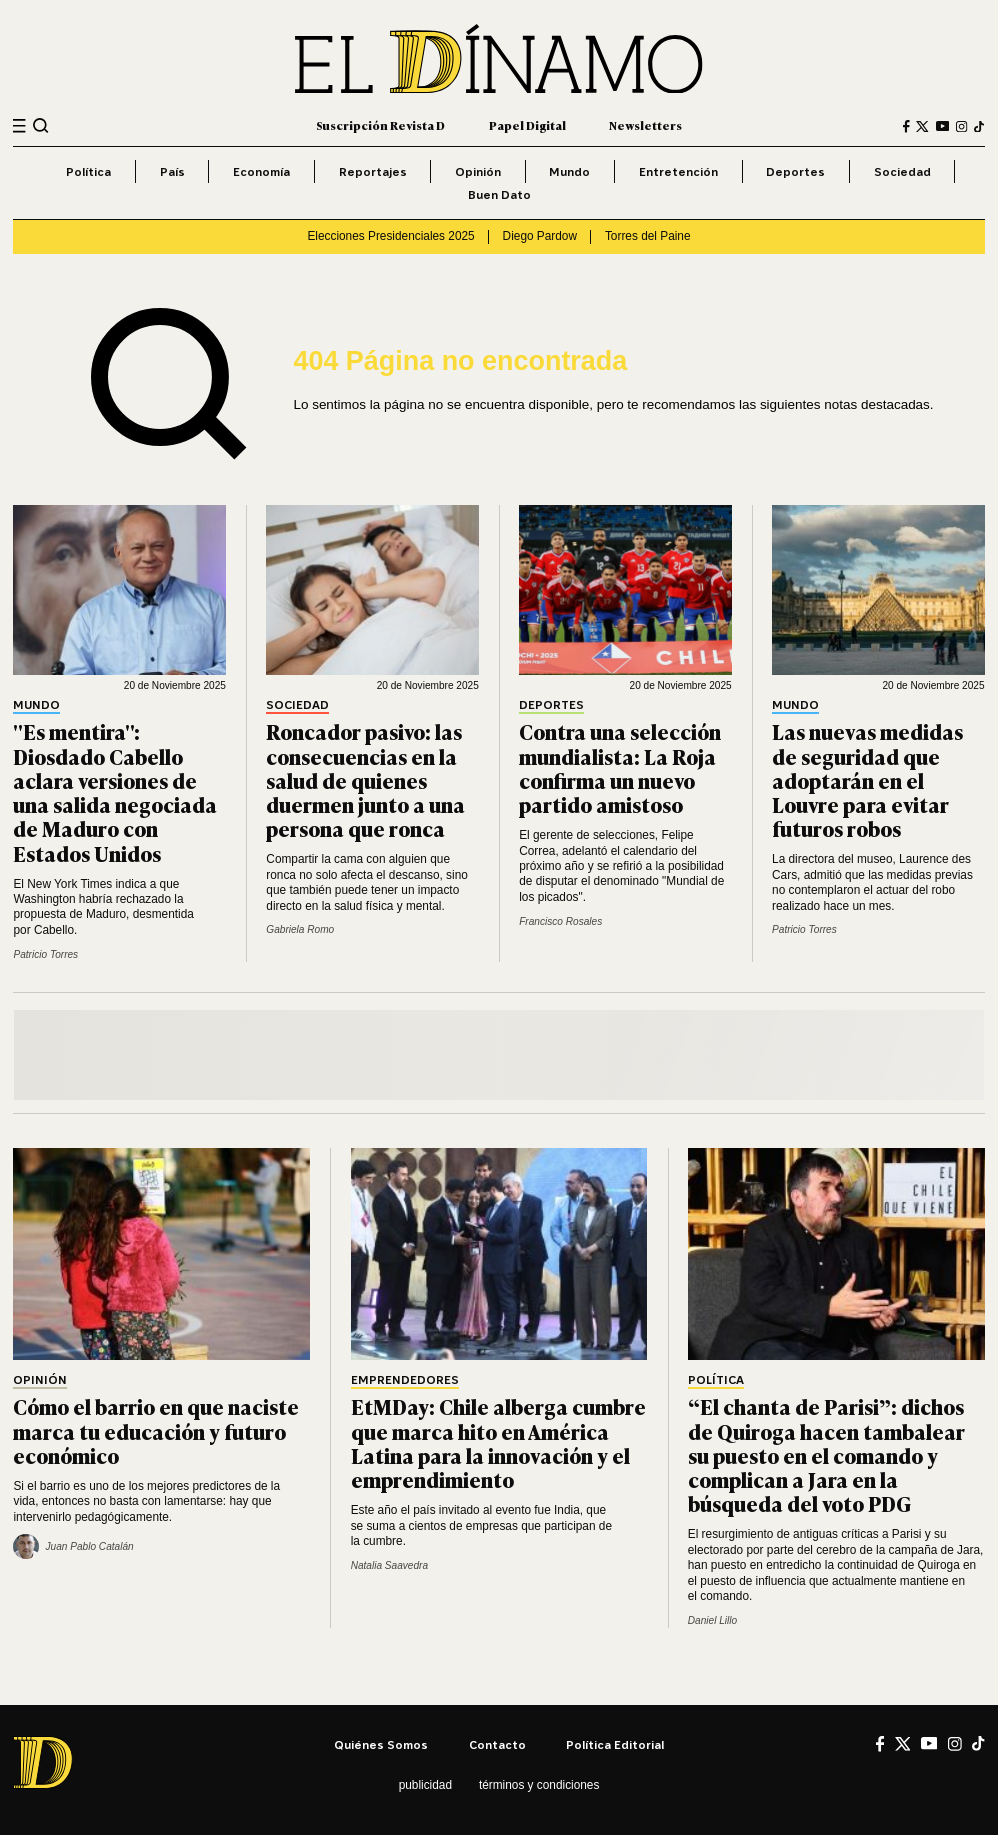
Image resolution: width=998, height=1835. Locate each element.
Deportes (795, 171)
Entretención (678, 171)
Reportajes (373, 171)
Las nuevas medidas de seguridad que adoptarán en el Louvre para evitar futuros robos (867, 779)
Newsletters (645, 125)
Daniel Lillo (712, 1620)
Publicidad (425, 1785)
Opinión (478, 171)
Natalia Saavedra (389, 1565)
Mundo (569, 171)
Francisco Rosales (560, 921)
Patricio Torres (45, 954)
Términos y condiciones (539, 1785)
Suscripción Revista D (380, 125)
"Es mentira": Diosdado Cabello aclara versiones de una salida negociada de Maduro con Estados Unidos (115, 791)
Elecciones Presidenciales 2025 (390, 236)
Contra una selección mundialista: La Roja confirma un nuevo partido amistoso (620, 767)
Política (88, 171)
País (172, 171)
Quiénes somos (381, 1744)
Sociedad (902, 171)
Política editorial (615, 1744)
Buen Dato (499, 194)
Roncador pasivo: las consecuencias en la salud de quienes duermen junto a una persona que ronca (365, 779)
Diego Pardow (540, 236)
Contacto (497, 1744)
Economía (261, 171)
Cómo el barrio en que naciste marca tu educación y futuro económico (156, 1430)
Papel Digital (527, 125)
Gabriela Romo (300, 929)
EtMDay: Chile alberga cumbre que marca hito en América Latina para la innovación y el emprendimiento (498, 1442)
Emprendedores (405, 1380)
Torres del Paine (648, 236)
